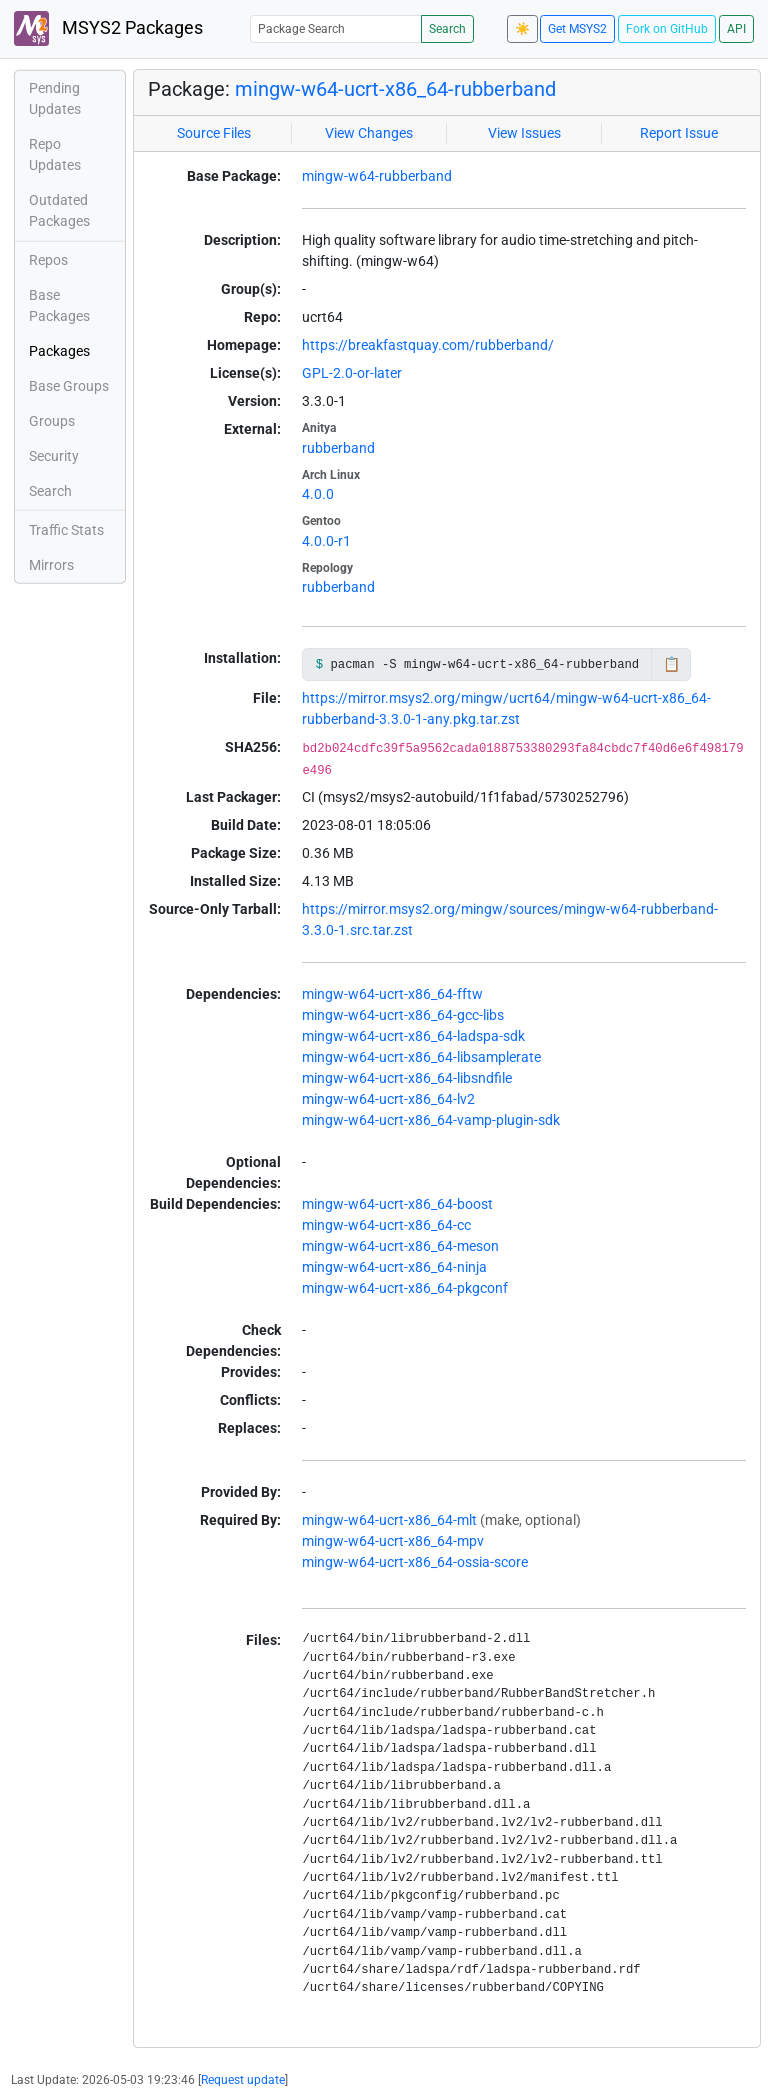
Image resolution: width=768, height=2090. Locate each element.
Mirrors (51, 565)
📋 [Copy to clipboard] (671, 664)
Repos (48, 260)
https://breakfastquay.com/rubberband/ (428, 345)
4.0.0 (318, 494)
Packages (59, 351)
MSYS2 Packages (108, 28)
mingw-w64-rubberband (377, 176)
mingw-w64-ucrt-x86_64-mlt (389, 1520)
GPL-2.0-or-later (352, 373)
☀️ (522, 29)
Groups (52, 421)
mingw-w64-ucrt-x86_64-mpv (393, 1541)
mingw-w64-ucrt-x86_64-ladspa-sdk (413, 1036)
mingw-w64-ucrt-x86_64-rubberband (395, 89)
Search (447, 29)
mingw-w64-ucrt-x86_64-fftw (392, 994)
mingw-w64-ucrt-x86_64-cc (386, 1225)
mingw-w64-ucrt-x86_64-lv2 (388, 1099)
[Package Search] (336, 28)
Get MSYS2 (577, 29)
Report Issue (679, 133)
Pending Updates (55, 98)
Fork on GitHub (667, 29)
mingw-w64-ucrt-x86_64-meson (400, 1246)
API (736, 29)
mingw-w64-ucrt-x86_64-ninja (394, 1267)
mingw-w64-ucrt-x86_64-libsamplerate (421, 1057)
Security (54, 456)
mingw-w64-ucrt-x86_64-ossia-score (415, 1562)
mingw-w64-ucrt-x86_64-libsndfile (407, 1078)
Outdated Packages (59, 210)
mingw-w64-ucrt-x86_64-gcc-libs (403, 1015)
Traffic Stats (66, 530)
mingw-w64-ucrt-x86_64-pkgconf (405, 1288)
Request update (243, 2080)
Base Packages (59, 305)
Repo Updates (55, 154)
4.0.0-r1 (326, 541)
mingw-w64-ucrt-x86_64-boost (397, 1204)
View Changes (369, 133)
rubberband (338, 448)
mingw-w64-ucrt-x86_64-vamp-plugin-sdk (431, 1120)
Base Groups (69, 386)
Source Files (214, 133)
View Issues (524, 133)
